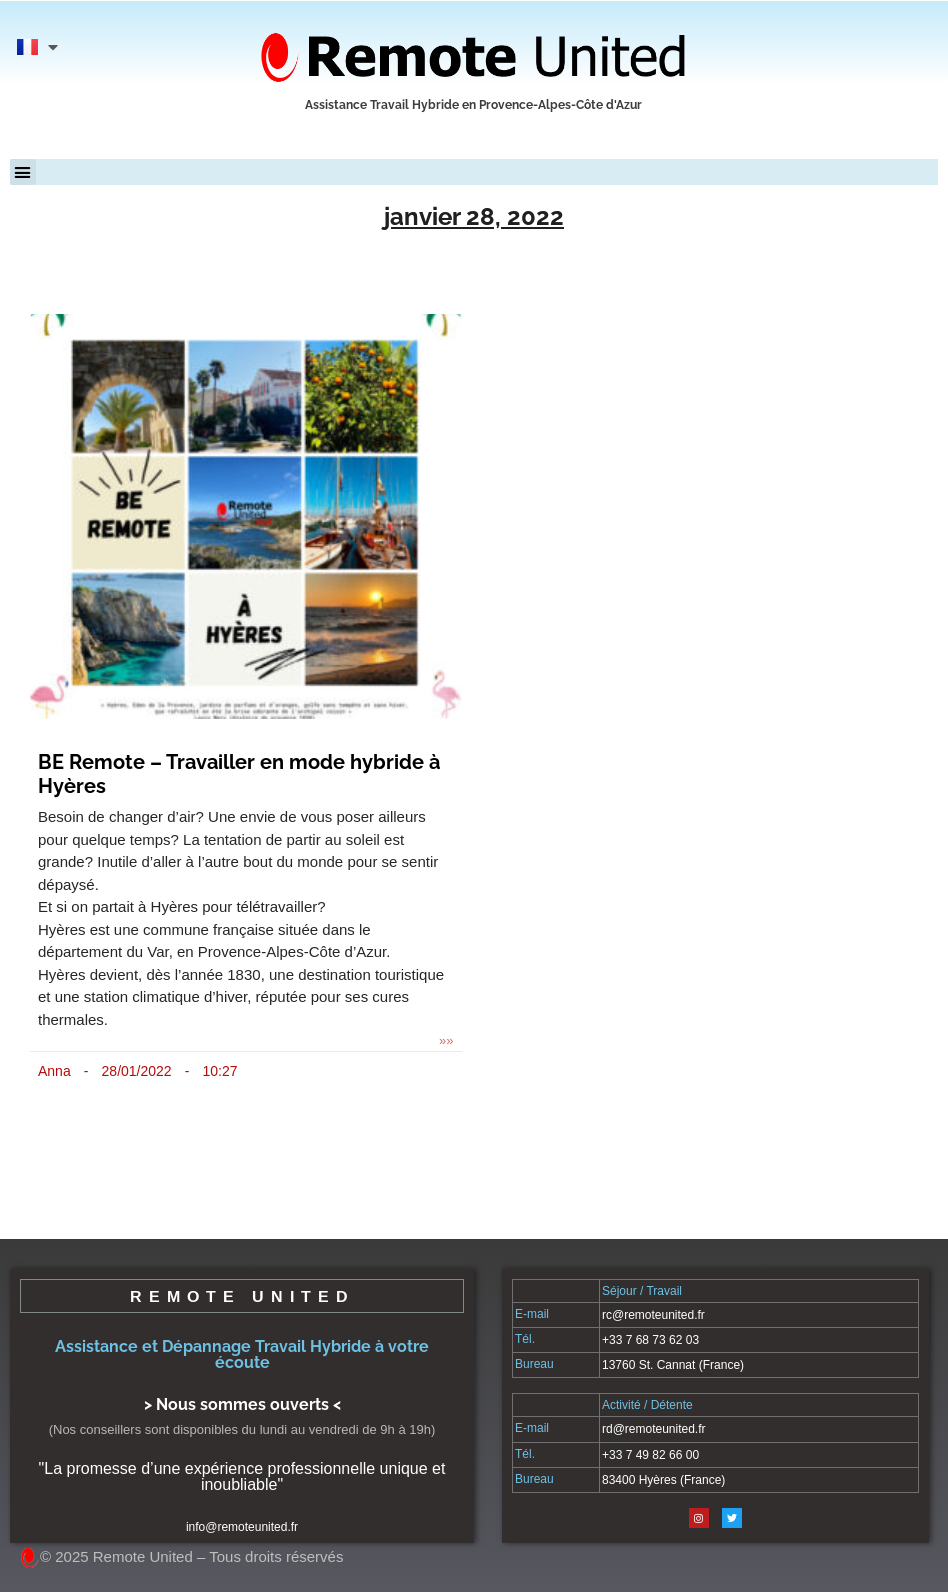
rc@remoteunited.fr (653, 1315)
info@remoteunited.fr (242, 1527)
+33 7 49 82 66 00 (650, 1455)
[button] (23, 172)
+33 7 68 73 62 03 (650, 1340)
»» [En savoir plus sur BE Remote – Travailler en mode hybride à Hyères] (446, 1040)
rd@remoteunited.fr (654, 1429)
